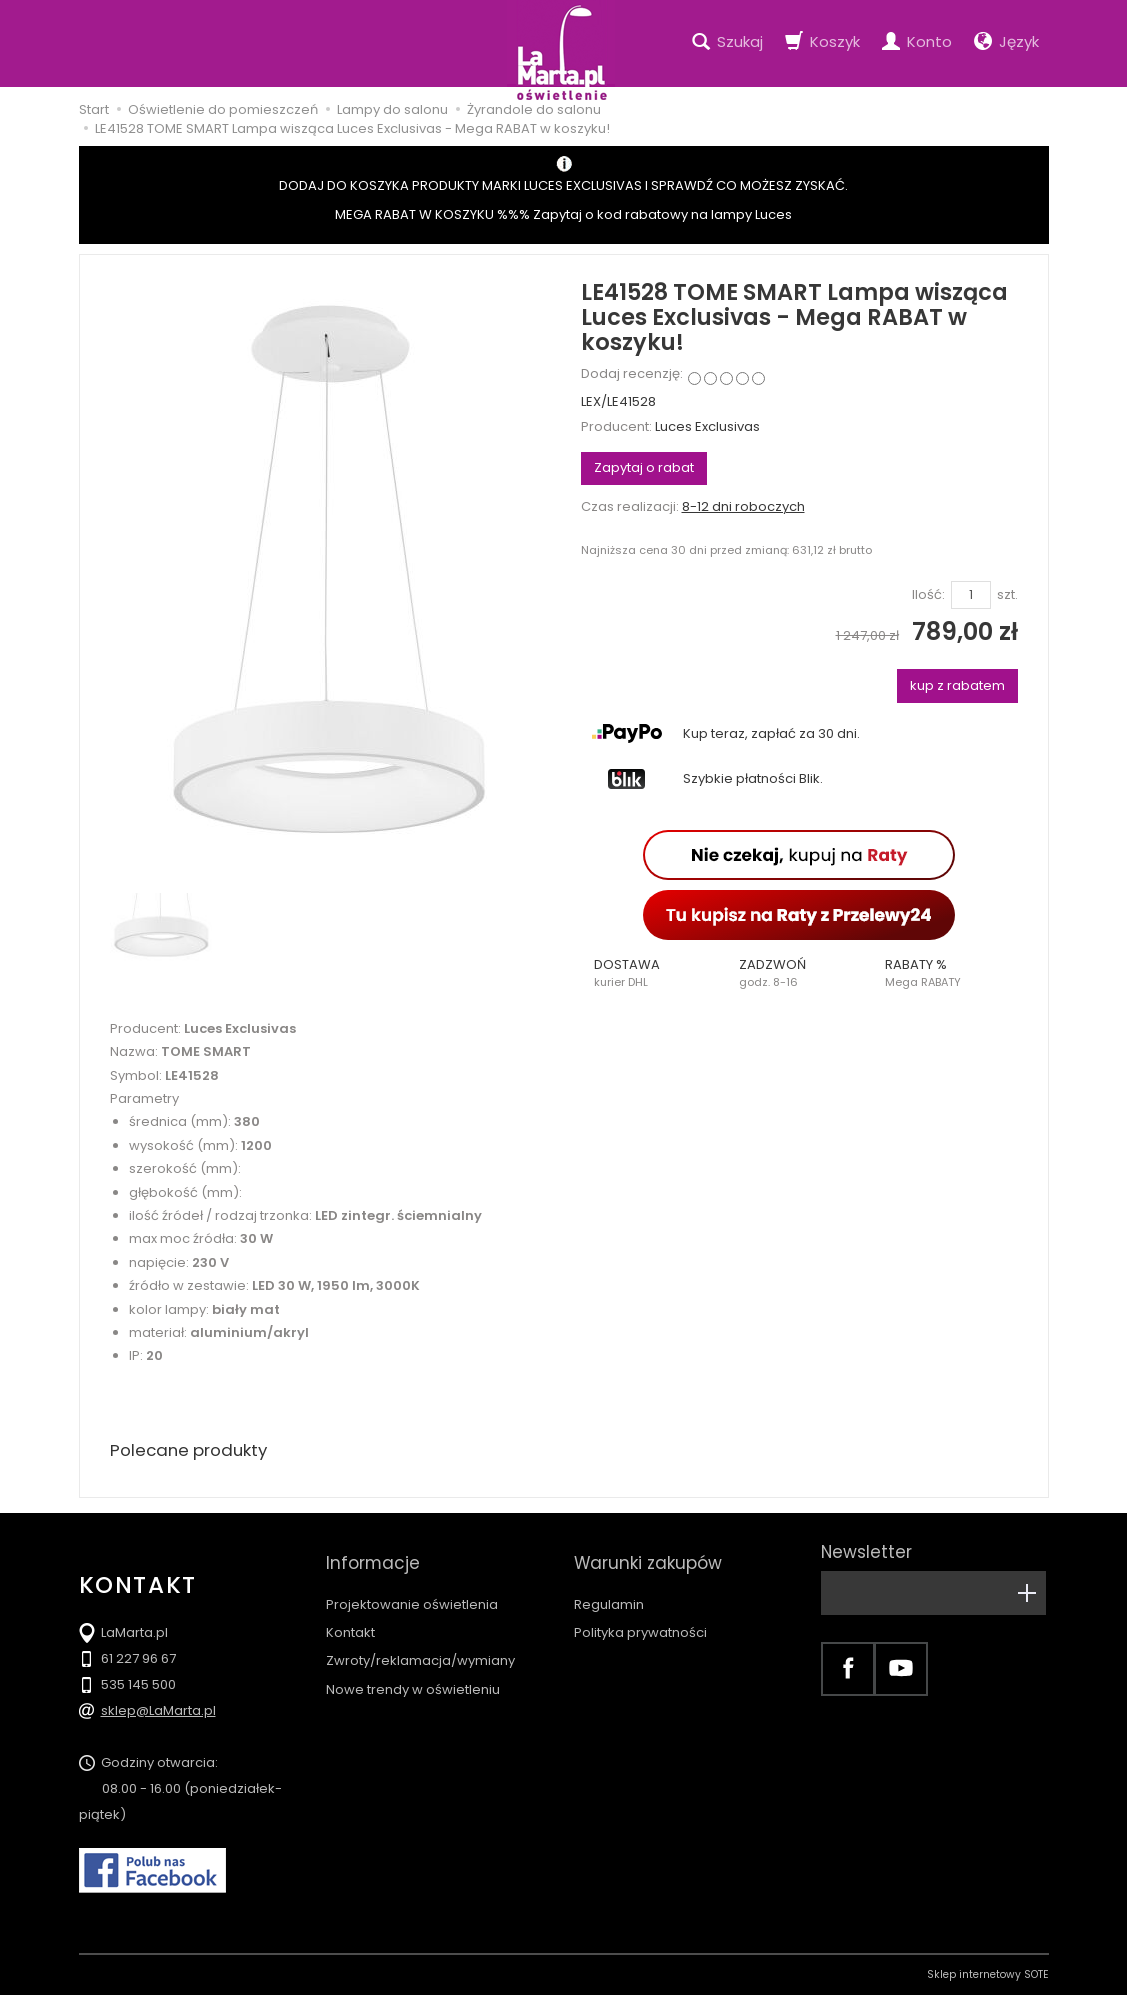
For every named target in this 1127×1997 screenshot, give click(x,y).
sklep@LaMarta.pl (158, 1712)
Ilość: (928, 595)
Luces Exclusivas (707, 426)
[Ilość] (971, 595)
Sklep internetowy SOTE (988, 1976)
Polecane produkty (194, 1451)
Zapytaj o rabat (644, 467)
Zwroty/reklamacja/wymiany (420, 1642)
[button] (654, 973)
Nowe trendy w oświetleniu (413, 1671)
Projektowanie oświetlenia (412, 1586)
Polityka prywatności (640, 1614)
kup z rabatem (957, 685)
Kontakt (350, 1614)
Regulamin (609, 1586)
